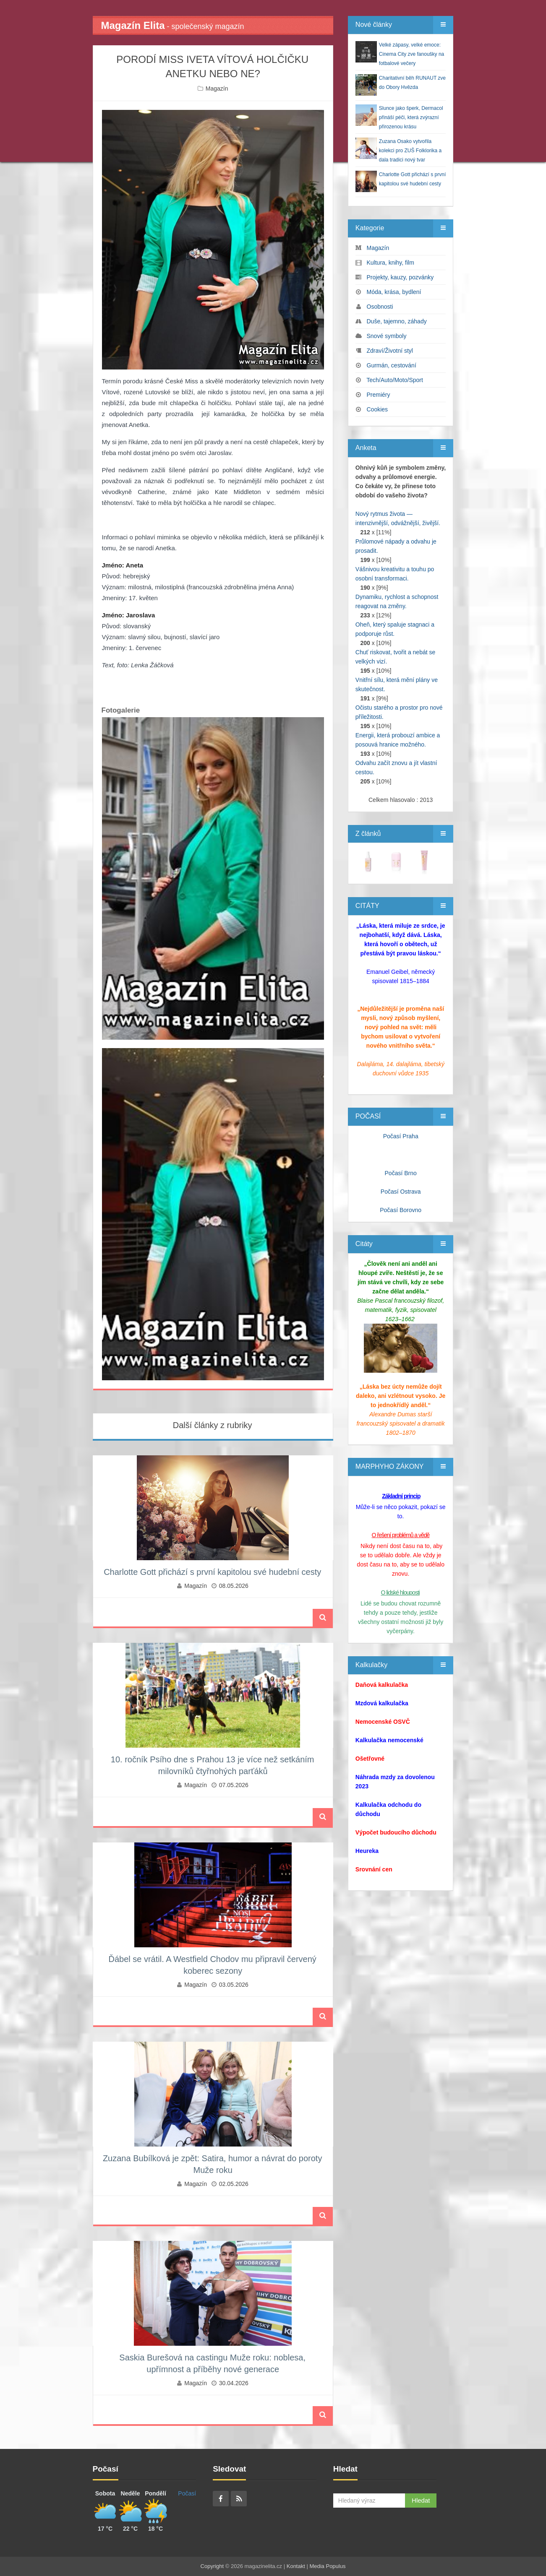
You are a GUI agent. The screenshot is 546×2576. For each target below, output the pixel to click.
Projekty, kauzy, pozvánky (400, 277)
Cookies (377, 409)
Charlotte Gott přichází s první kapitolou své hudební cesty (212, 1572)
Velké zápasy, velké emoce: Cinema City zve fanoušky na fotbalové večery (411, 54)
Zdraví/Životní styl (390, 350)
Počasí (187, 2493)
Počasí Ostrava (401, 1191)
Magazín (217, 88)
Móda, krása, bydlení (394, 292)
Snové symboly (387, 336)
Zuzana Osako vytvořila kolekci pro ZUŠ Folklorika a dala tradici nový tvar (410, 150)
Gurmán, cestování (391, 365)
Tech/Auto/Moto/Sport (394, 380)
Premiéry (378, 394)
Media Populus (327, 2566)
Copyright (212, 2566)
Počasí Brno (401, 1173)
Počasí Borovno (400, 1210)
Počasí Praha (400, 1136)
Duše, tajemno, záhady (397, 321)
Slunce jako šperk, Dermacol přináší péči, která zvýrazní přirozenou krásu (411, 117)
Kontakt (296, 2566)
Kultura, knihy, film (390, 262)
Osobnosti (380, 306)
